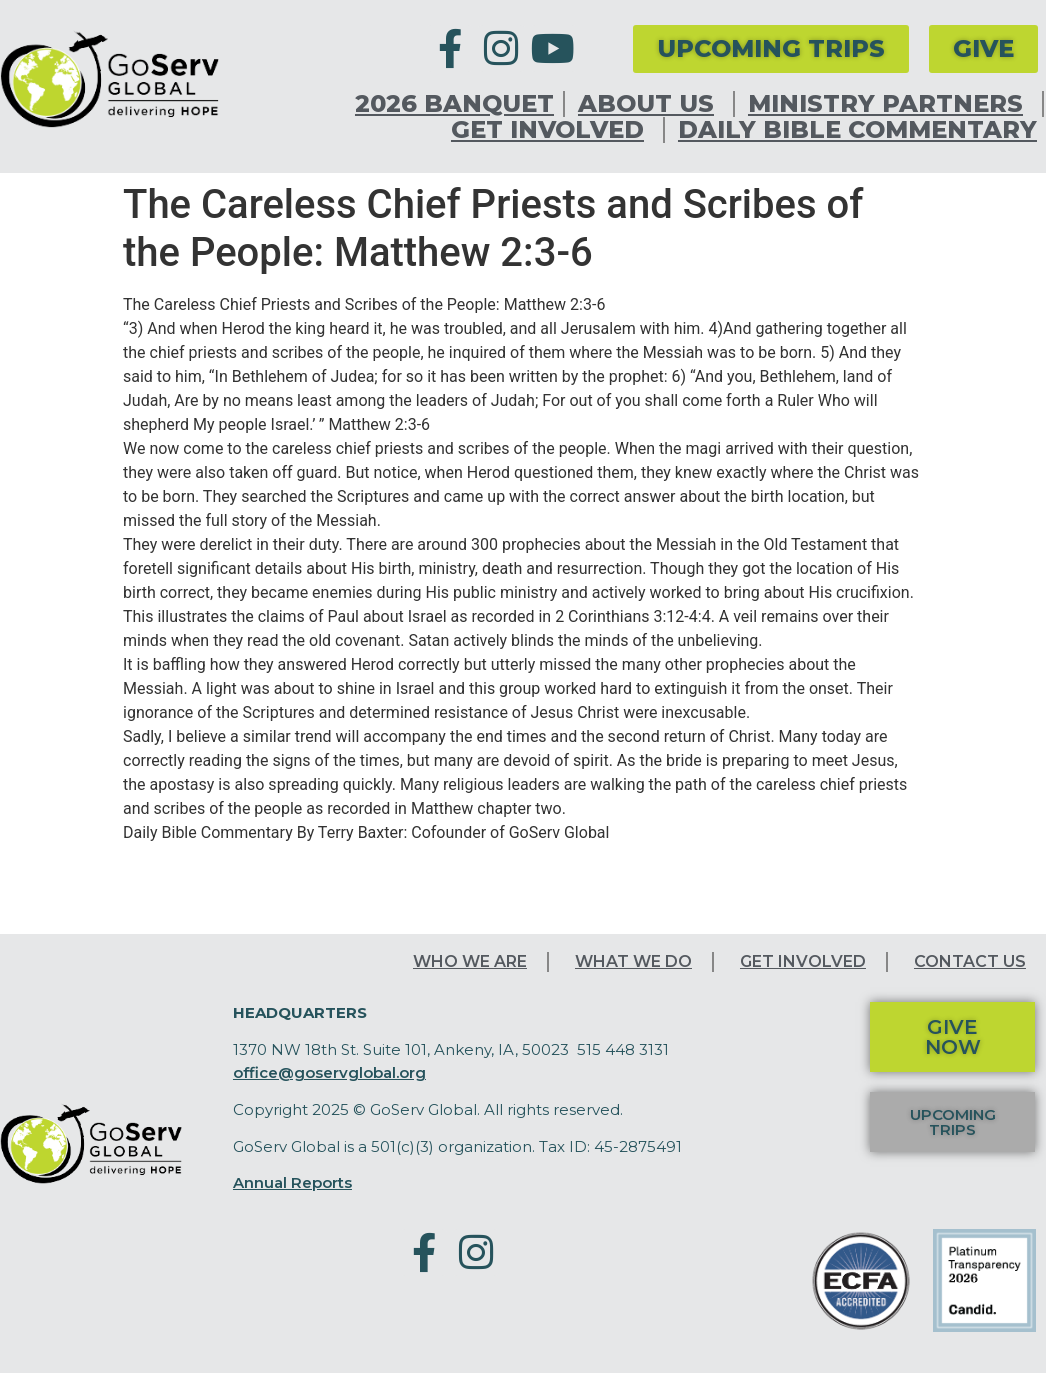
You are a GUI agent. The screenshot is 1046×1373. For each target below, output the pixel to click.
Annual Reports (292, 1182)
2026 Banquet (454, 104)
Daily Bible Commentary (857, 130)
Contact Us (970, 961)
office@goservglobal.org (329, 1072)
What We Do (633, 961)
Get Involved (552, 130)
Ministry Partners (890, 104)
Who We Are (470, 961)
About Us (651, 104)
